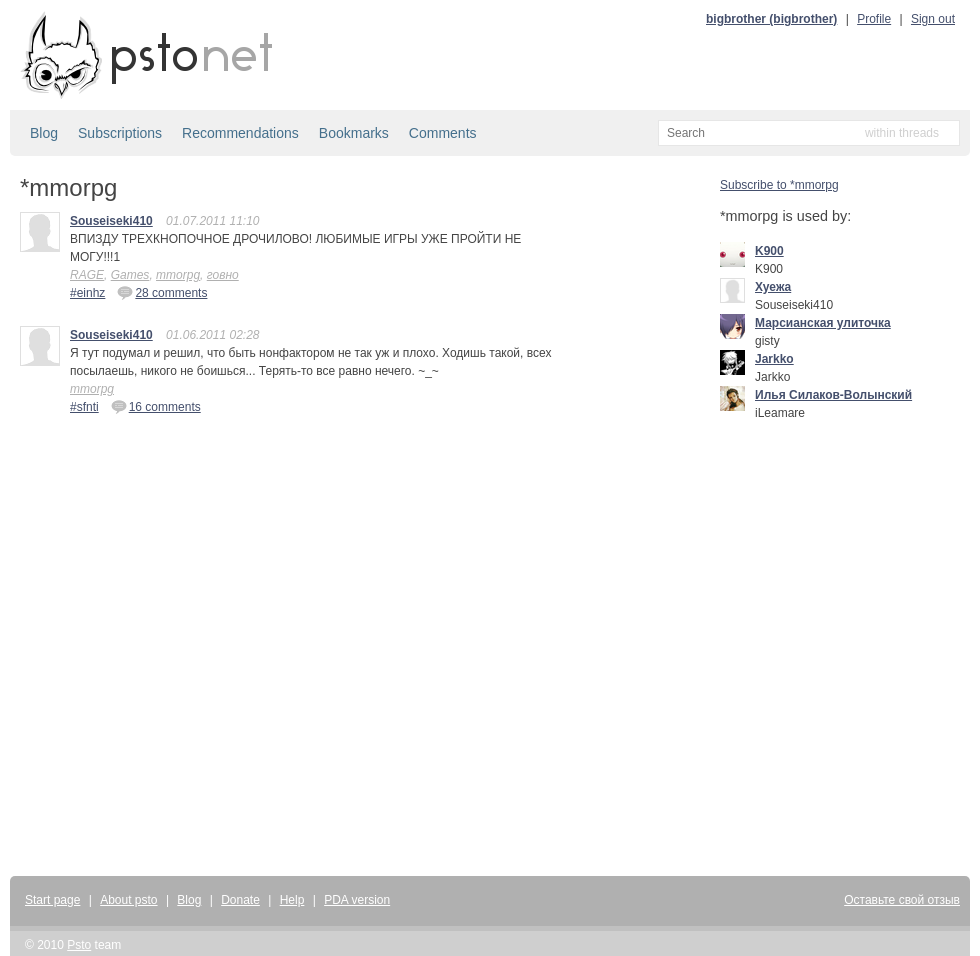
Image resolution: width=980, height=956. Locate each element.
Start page (52, 900)
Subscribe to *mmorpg (779, 185)
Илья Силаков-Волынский (833, 395)
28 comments (162, 292)
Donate (240, 900)
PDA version (357, 900)
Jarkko (774, 359)
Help (292, 900)
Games (130, 275)
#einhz (87, 293)
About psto (128, 900)
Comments (443, 133)
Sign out (933, 19)
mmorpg (178, 275)
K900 (769, 251)
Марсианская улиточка (823, 323)
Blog (44, 133)
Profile (874, 19)
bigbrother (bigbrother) (771, 19)
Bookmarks (354, 133)
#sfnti (84, 407)
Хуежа (773, 287)
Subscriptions (120, 133)
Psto (79, 945)
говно (223, 275)
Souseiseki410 (111, 221)
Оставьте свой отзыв (902, 900)
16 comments (156, 406)
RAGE (87, 275)
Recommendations (240, 133)
